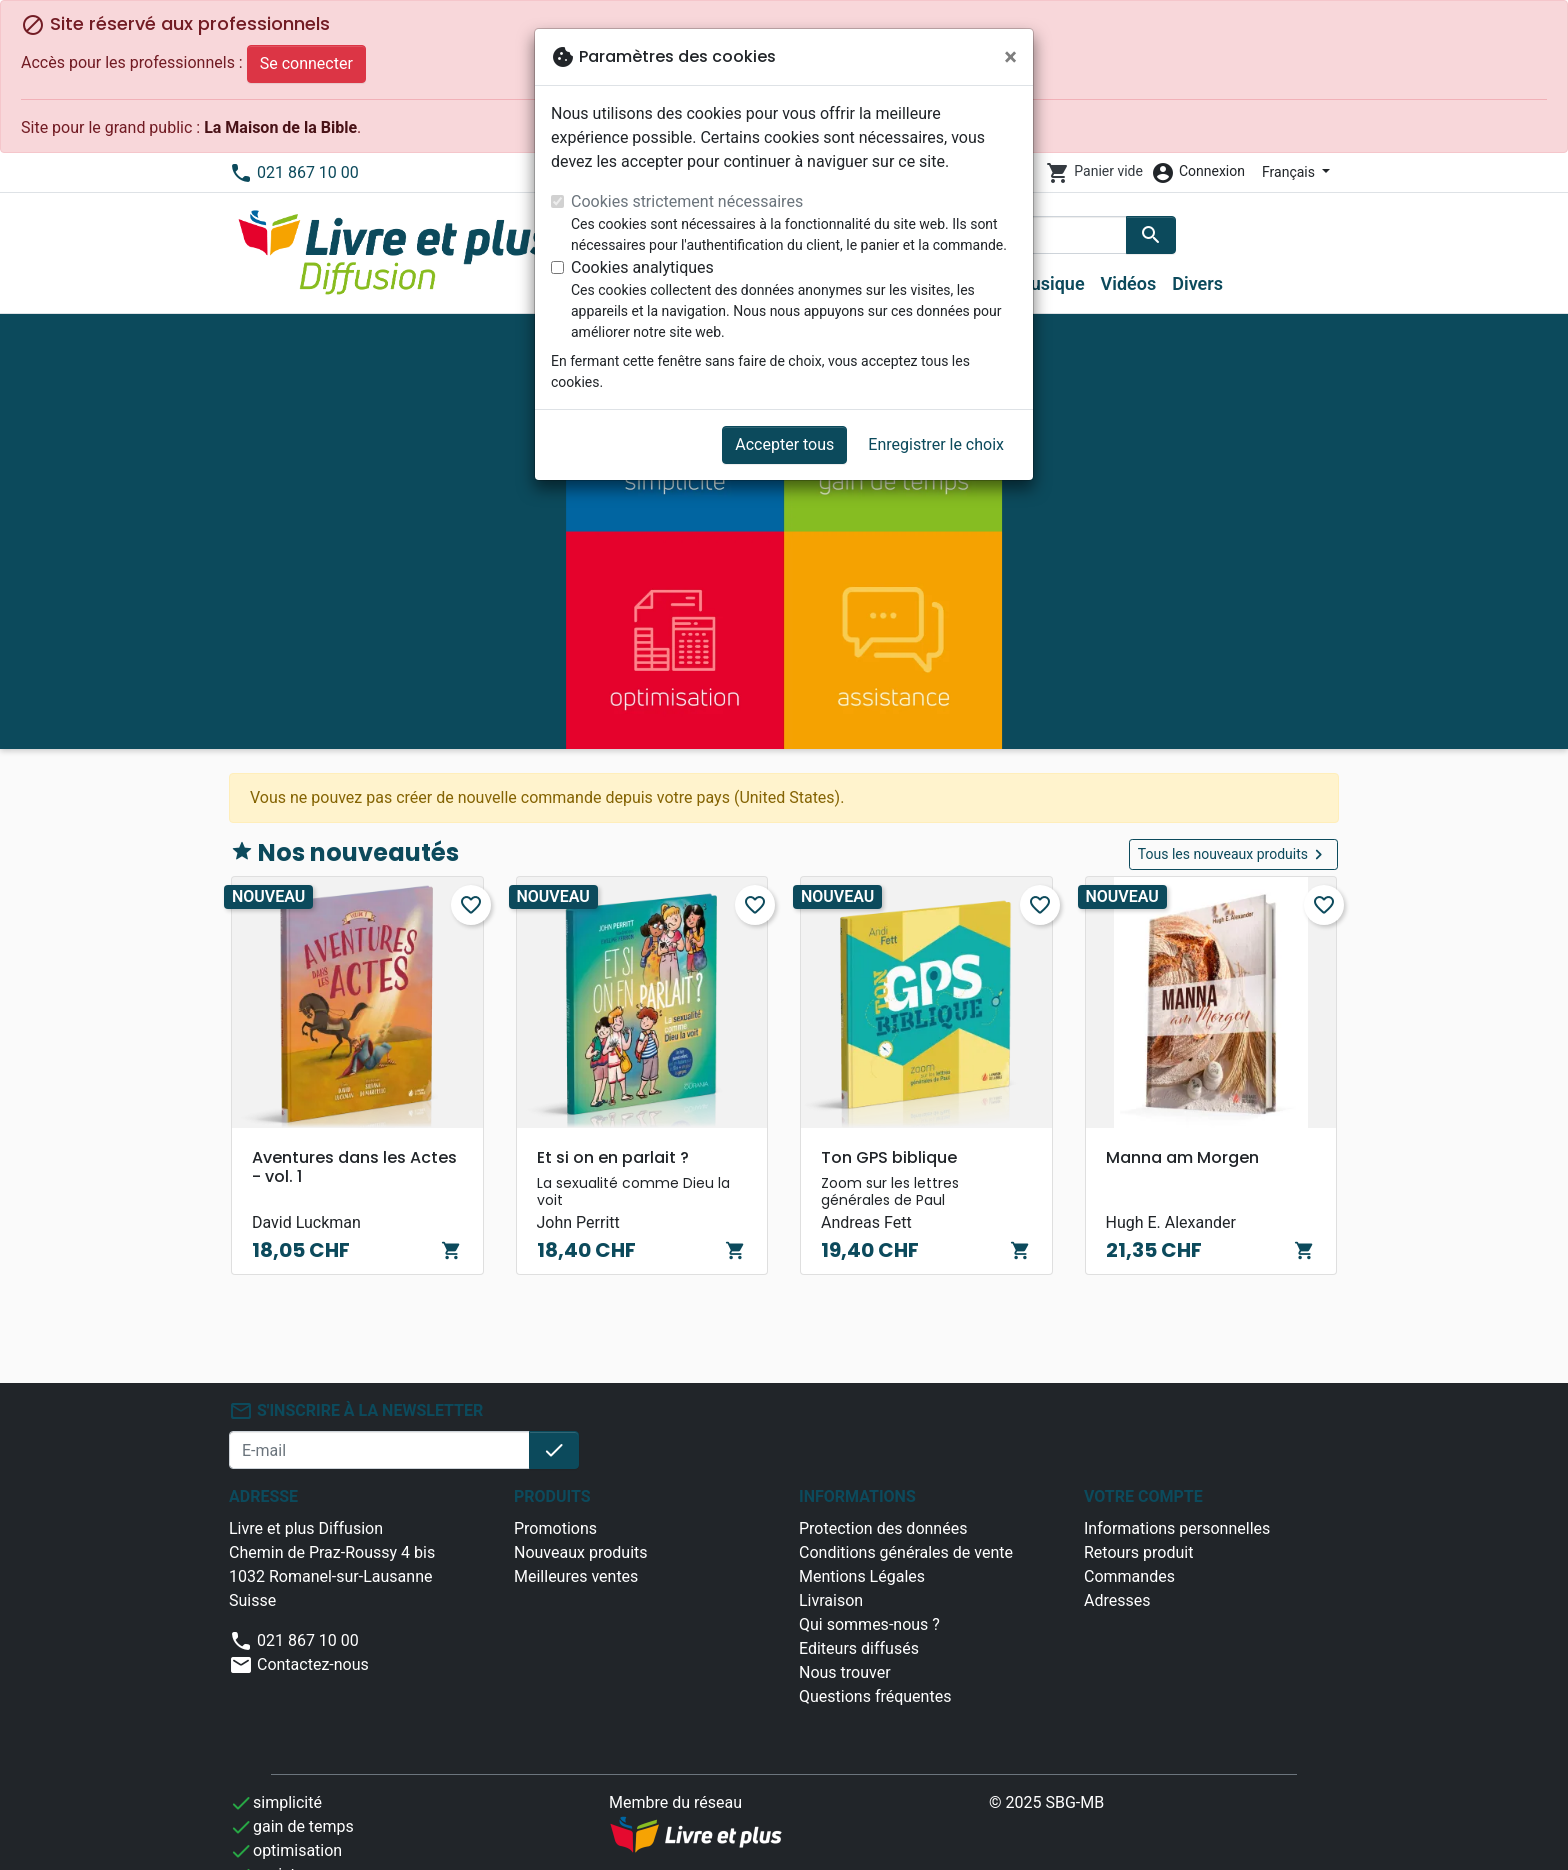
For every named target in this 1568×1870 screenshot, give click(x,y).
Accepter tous (784, 444)
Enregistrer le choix (936, 444)
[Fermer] (1010, 57)
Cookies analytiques (642, 267)
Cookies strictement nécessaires (687, 201)
